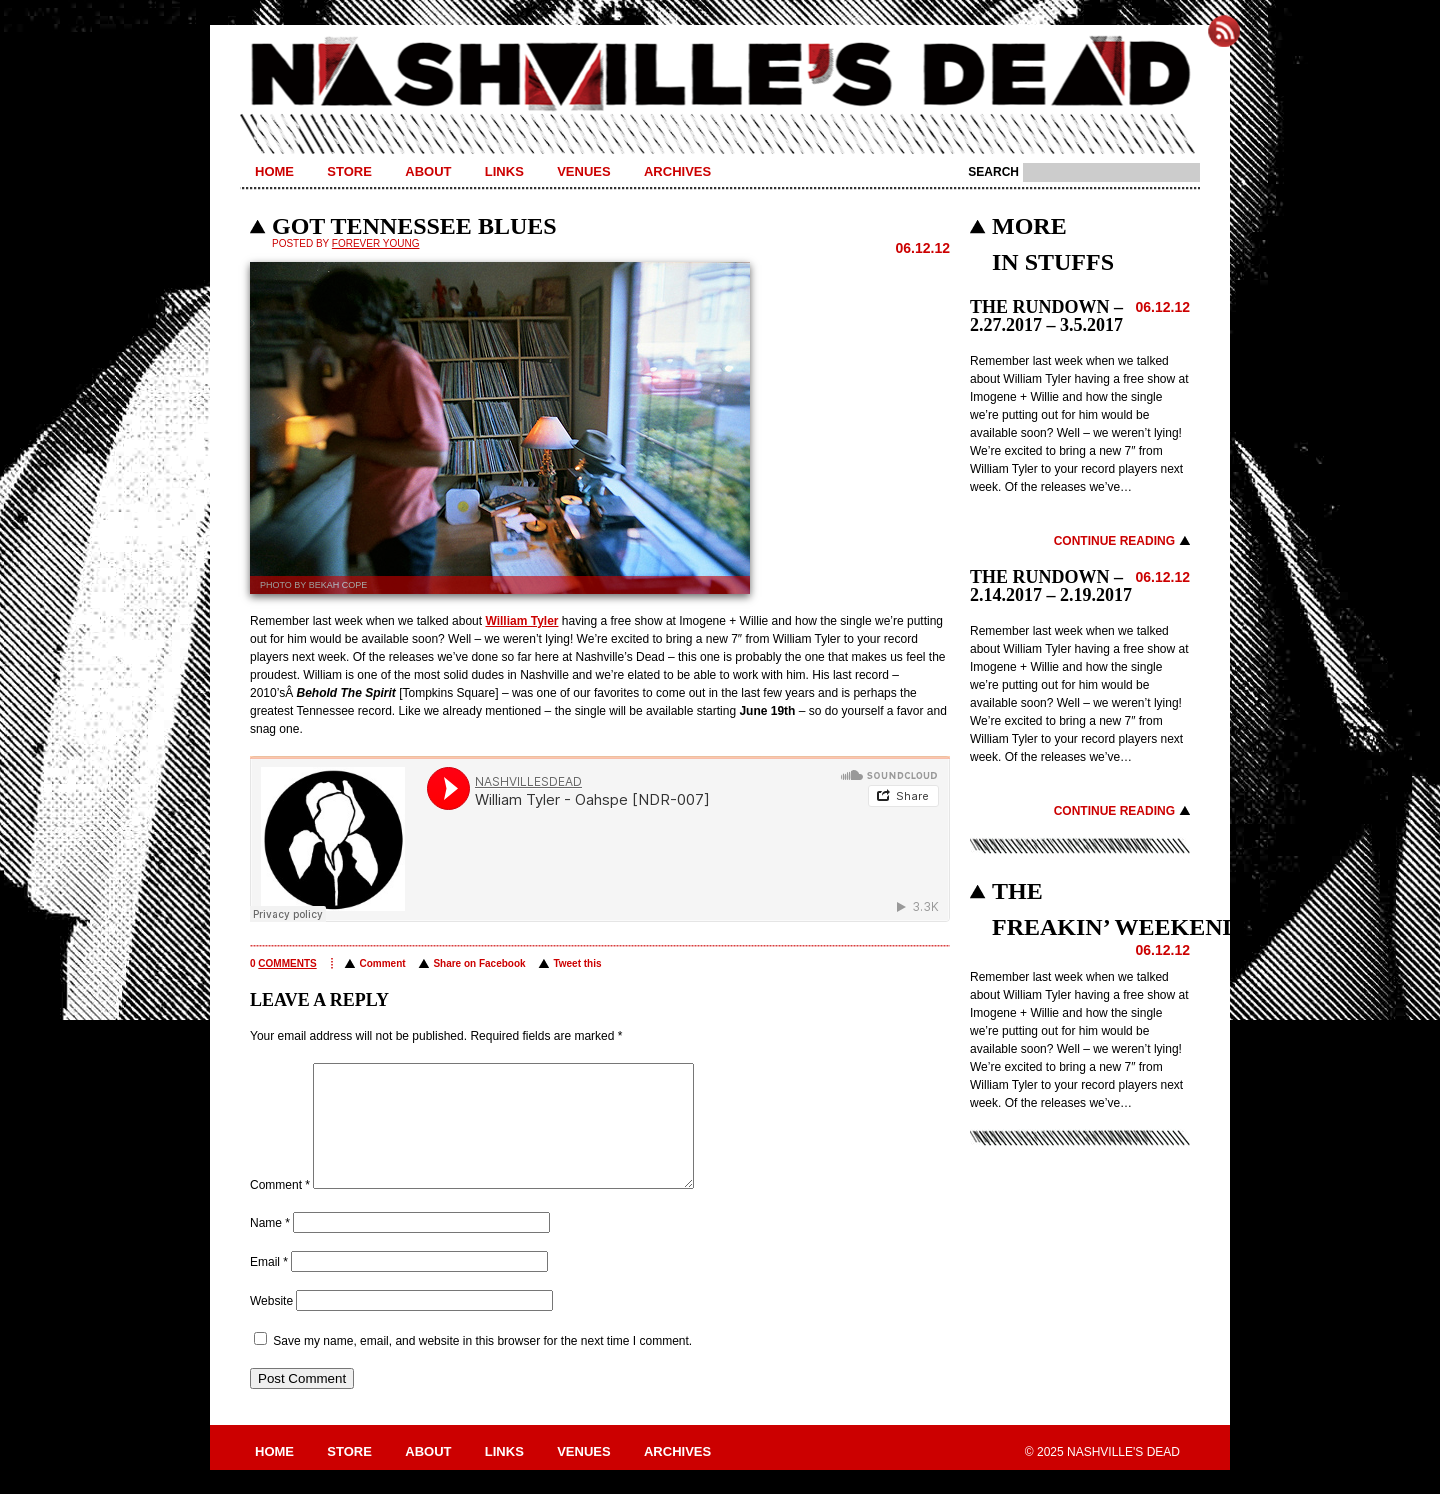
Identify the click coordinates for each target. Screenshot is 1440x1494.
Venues (583, 171)
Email (269, 1286)
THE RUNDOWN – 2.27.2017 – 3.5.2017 (1046, 316)
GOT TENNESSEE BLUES (414, 226)
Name (270, 1247)
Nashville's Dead (720, 75)
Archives (677, 171)
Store (349, 171)
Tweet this (577, 963)
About (428, 171)
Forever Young (376, 243)
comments (287, 963)
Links (504, 171)
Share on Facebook (479, 963)
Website (271, 1325)
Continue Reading (1114, 541)
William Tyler (521, 621)
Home (274, 171)
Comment (382, 963)
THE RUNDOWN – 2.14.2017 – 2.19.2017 (1051, 586)
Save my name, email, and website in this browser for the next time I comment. (482, 1365)
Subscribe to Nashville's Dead (1224, 31)
